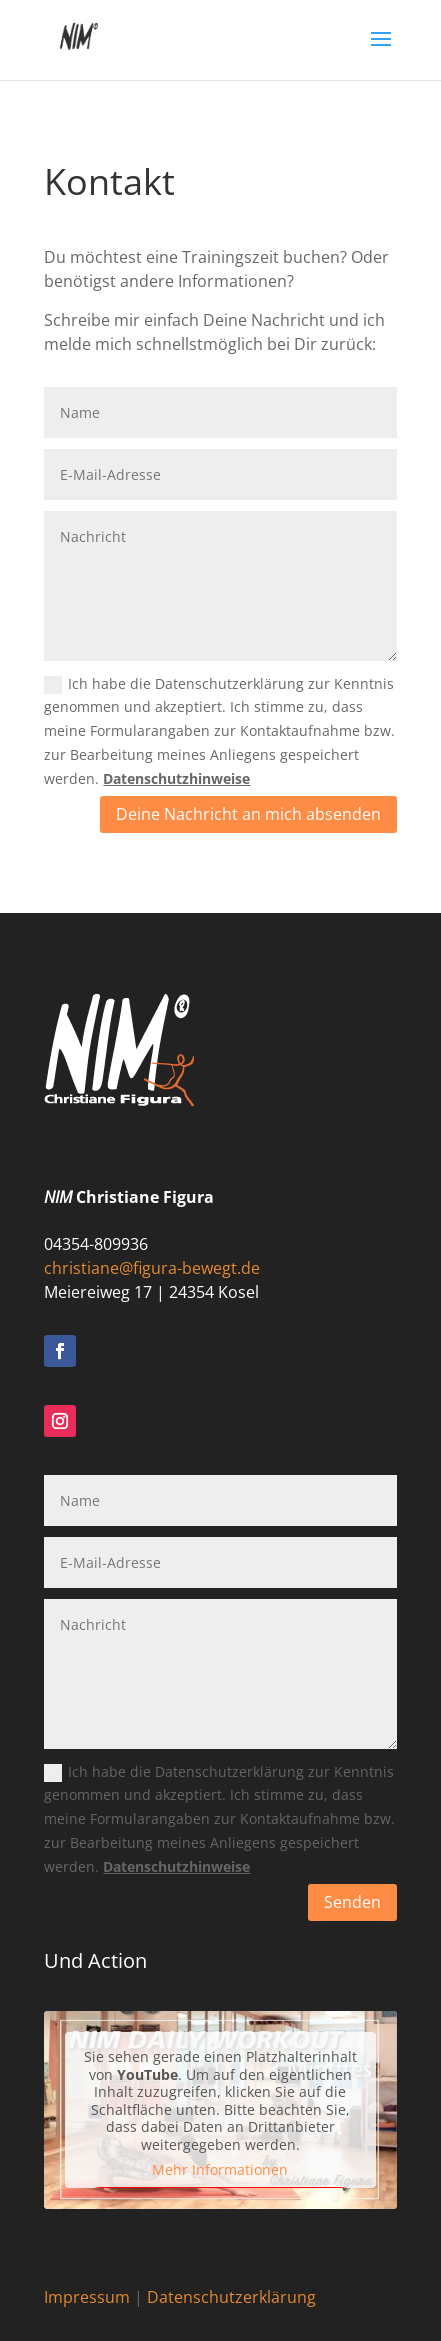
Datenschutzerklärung (231, 2297)
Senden (352, 1902)
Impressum (87, 2297)
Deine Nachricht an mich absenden (248, 814)
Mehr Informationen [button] (220, 2170)
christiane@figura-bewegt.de (152, 1268)
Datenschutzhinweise (176, 778)
